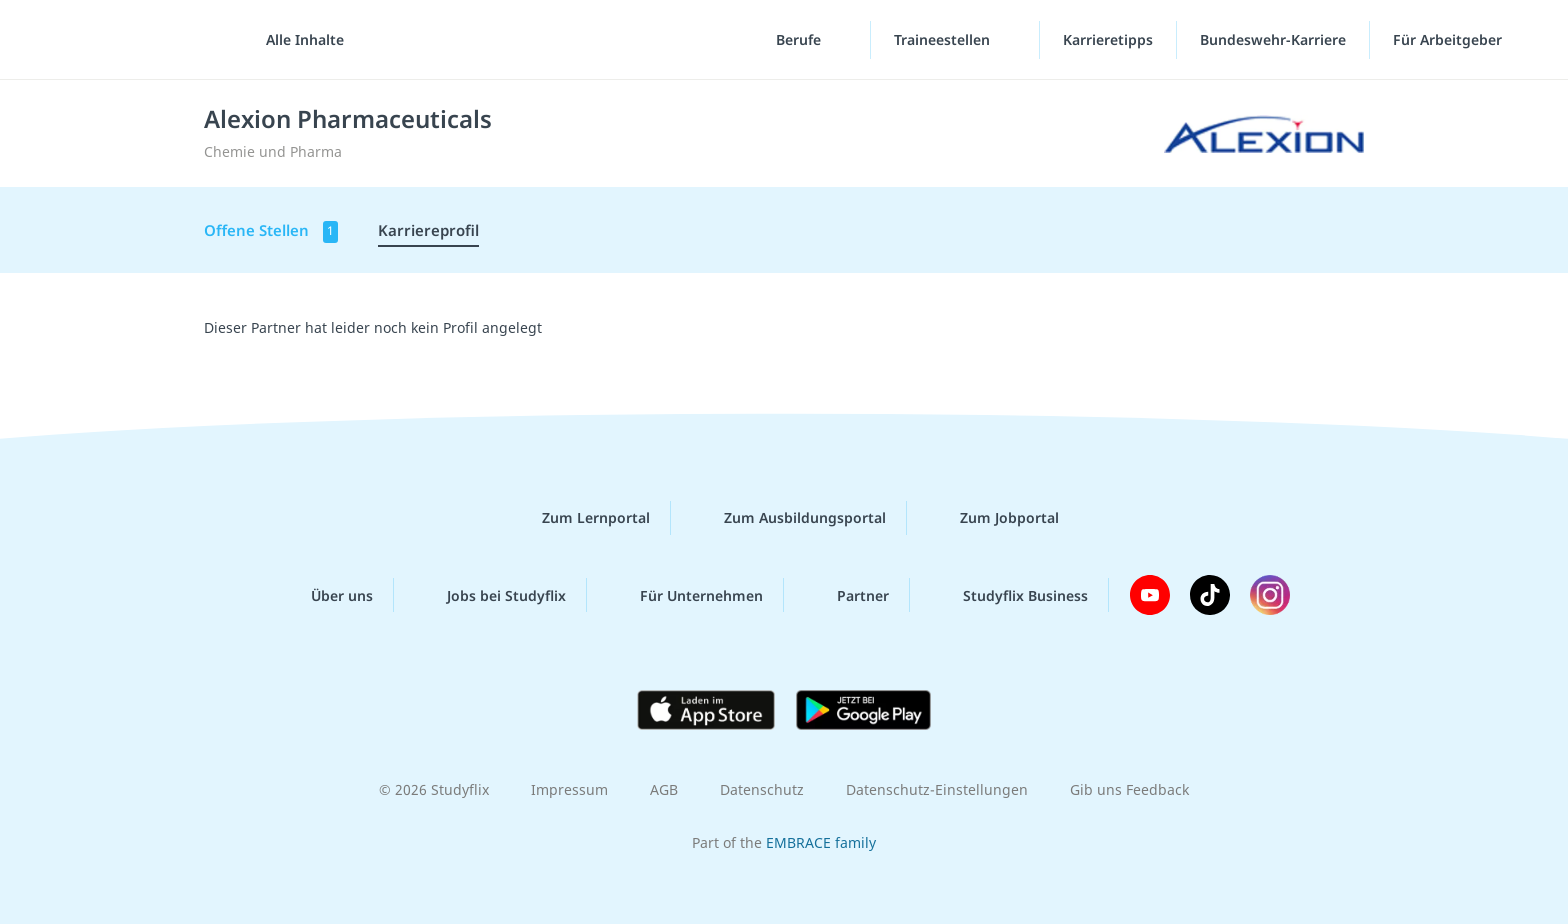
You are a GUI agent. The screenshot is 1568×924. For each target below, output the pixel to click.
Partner (847, 595)
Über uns (326, 595)
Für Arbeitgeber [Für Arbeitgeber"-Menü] (1449, 39)
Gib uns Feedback (1129, 789)
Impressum (569, 789)
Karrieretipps (1108, 39)
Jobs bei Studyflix (490, 595)
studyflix (133, 39)
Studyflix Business (1009, 595)
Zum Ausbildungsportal (789, 518)
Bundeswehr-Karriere (1273, 39)
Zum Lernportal (580, 518)
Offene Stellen (271, 231)
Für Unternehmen (685, 595)
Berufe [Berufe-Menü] (800, 39)
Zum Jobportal (993, 518)
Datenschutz (762, 789)
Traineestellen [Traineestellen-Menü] (944, 39)
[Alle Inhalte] (298, 40)
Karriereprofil (428, 230)
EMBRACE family (821, 842)
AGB (664, 789)
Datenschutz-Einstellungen (937, 789)
